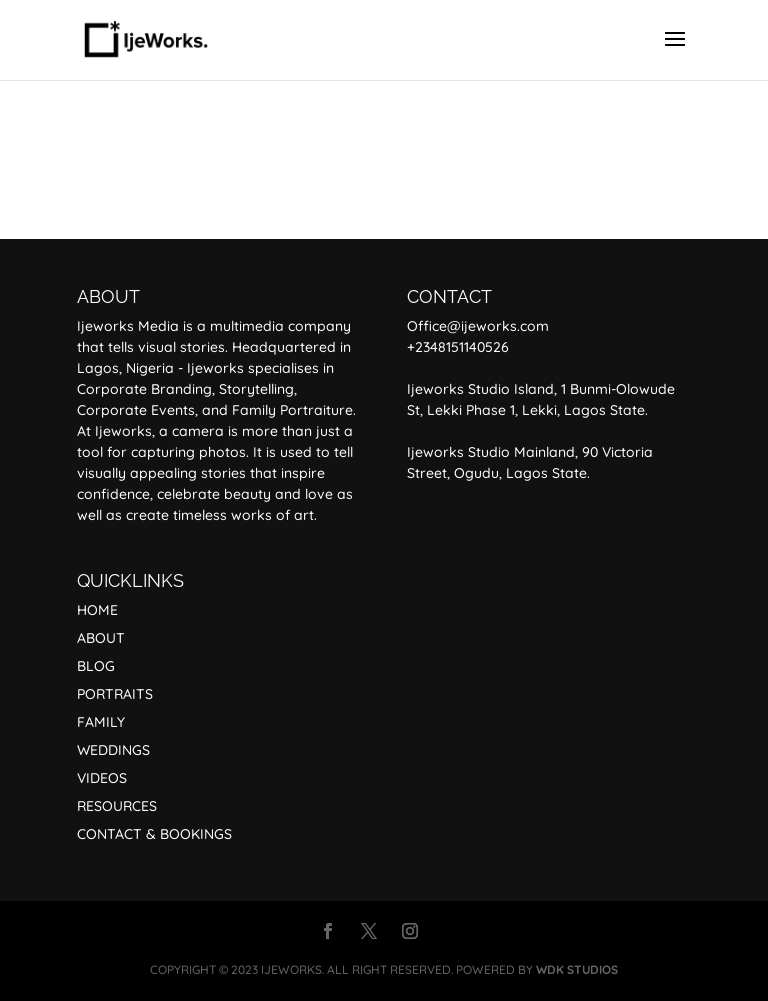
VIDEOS (102, 778)
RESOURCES (117, 806)
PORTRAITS (115, 694)
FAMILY (101, 722)
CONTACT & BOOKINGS (154, 834)
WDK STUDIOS (577, 969)
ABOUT (101, 638)
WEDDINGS (113, 750)
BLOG (96, 666)
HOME (97, 610)
